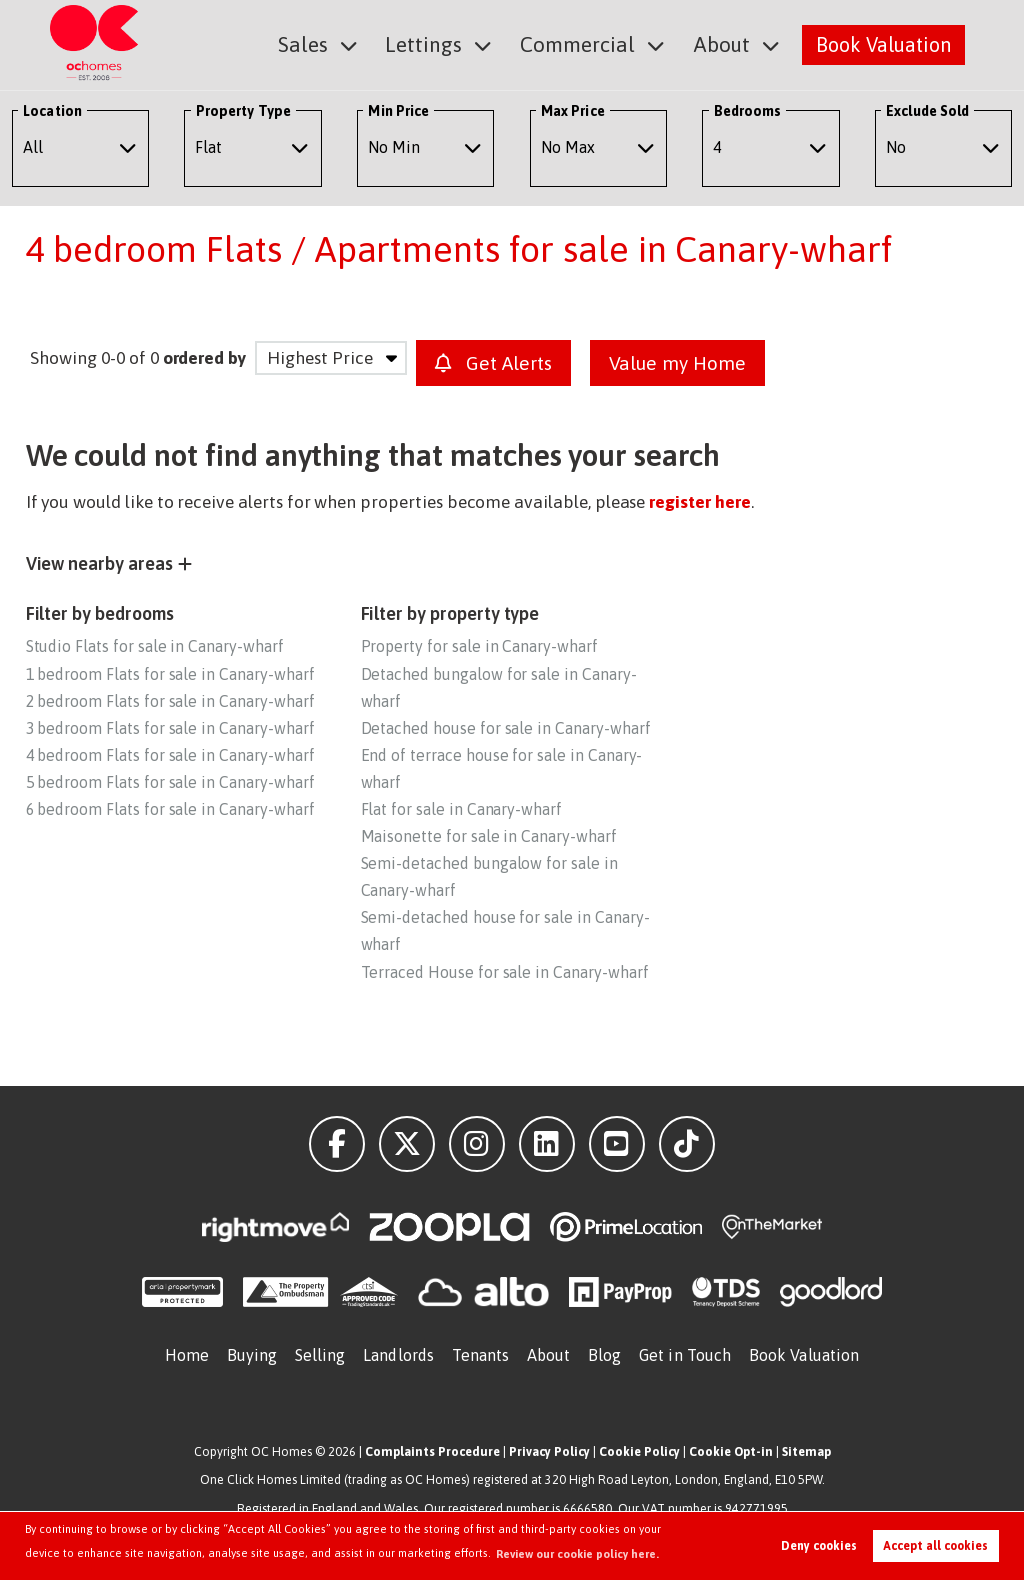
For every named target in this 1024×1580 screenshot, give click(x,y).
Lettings (436, 43)
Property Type (243, 111)
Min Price (398, 111)
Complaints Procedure (432, 1451)
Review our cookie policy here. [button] (577, 1554)
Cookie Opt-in (731, 1451)
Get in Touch (685, 1355)
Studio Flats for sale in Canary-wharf (155, 646)
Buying (252, 1355)
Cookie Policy (639, 1451)
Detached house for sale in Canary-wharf (506, 728)
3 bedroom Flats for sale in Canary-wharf (170, 728)
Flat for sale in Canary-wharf (461, 809)
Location (52, 111)
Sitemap (806, 1451)
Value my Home (677, 363)
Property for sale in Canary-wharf (479, 646)
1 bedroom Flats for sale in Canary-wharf (170, 674)
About (723, 43)
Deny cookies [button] (819, 1546)
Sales (319, 43)
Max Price (573, 111)
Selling (320, 1355)
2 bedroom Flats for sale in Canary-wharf (170, 701)
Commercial (584, 43)
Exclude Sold (927, 111)
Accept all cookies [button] (935, 1546)
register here (699, 502)
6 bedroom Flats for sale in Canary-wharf (170, 809)
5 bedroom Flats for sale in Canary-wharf (170, 782)
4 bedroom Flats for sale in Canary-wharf (170, 755)
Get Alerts (493, 363)
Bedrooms (748, 111)
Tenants (481, 1355)
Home (187, 1355)
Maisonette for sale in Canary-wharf (489, 836)
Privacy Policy (549, 1451)
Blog (604, 1355)
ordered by (204, 358)
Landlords (398, 1355)
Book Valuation (883, 43)
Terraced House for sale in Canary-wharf (505, 972)
